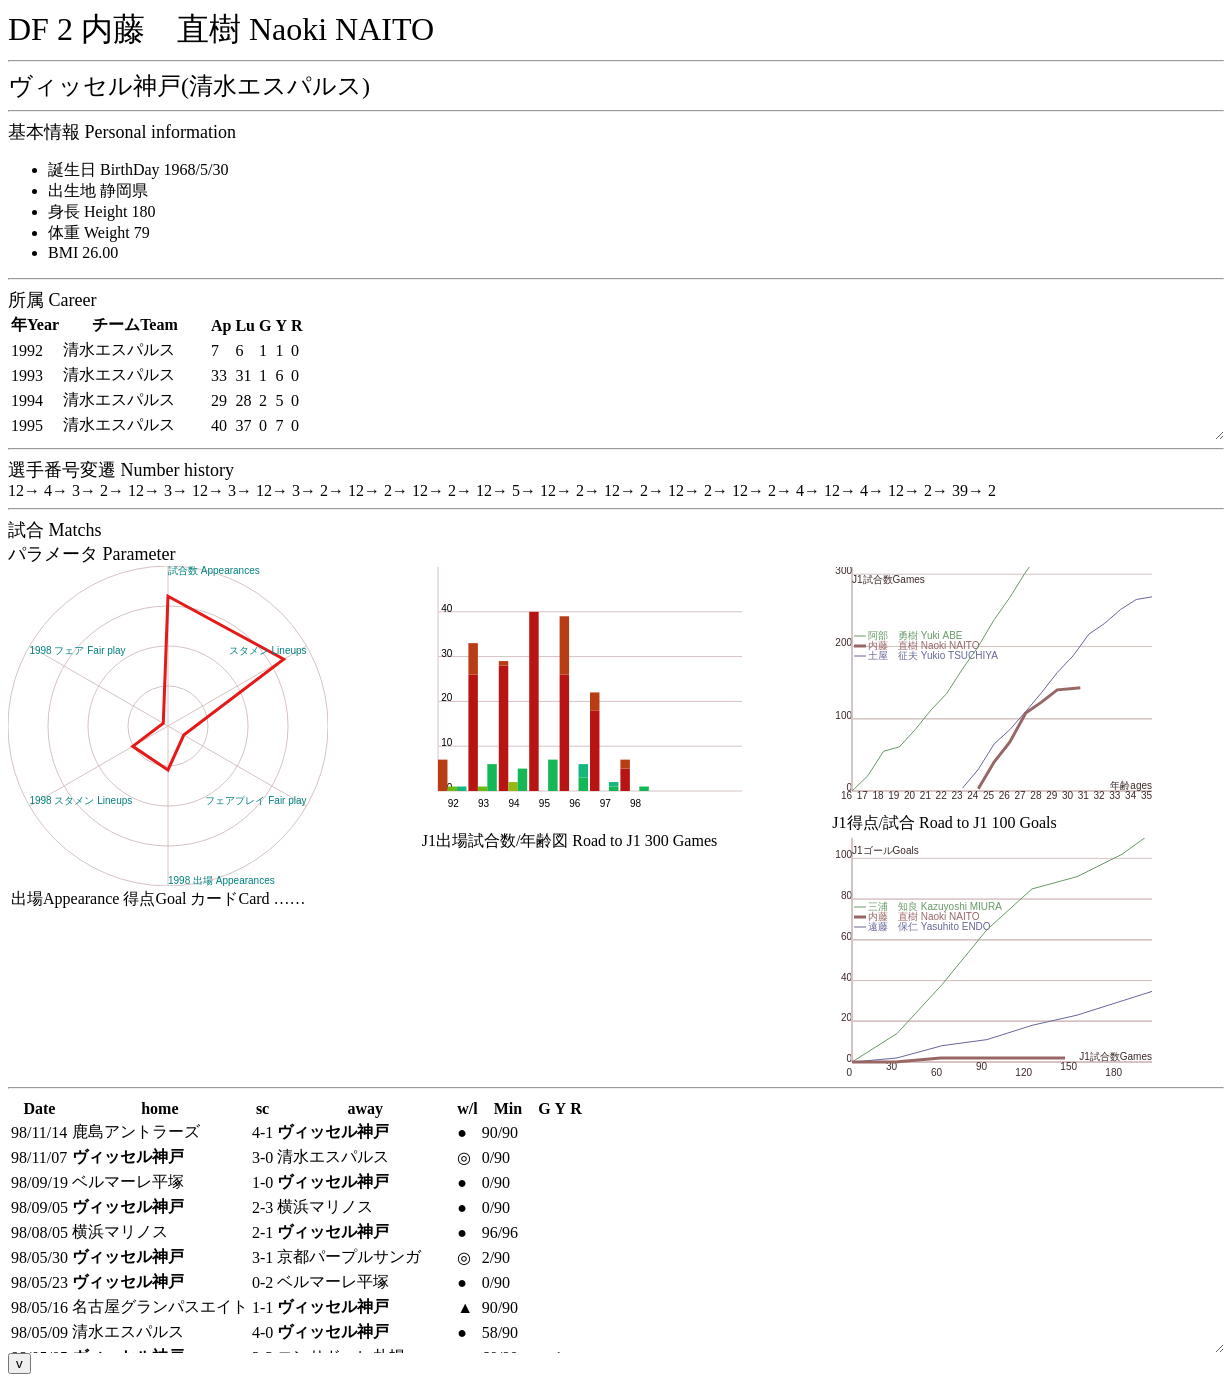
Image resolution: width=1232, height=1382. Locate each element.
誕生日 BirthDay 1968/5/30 (138, 169)
